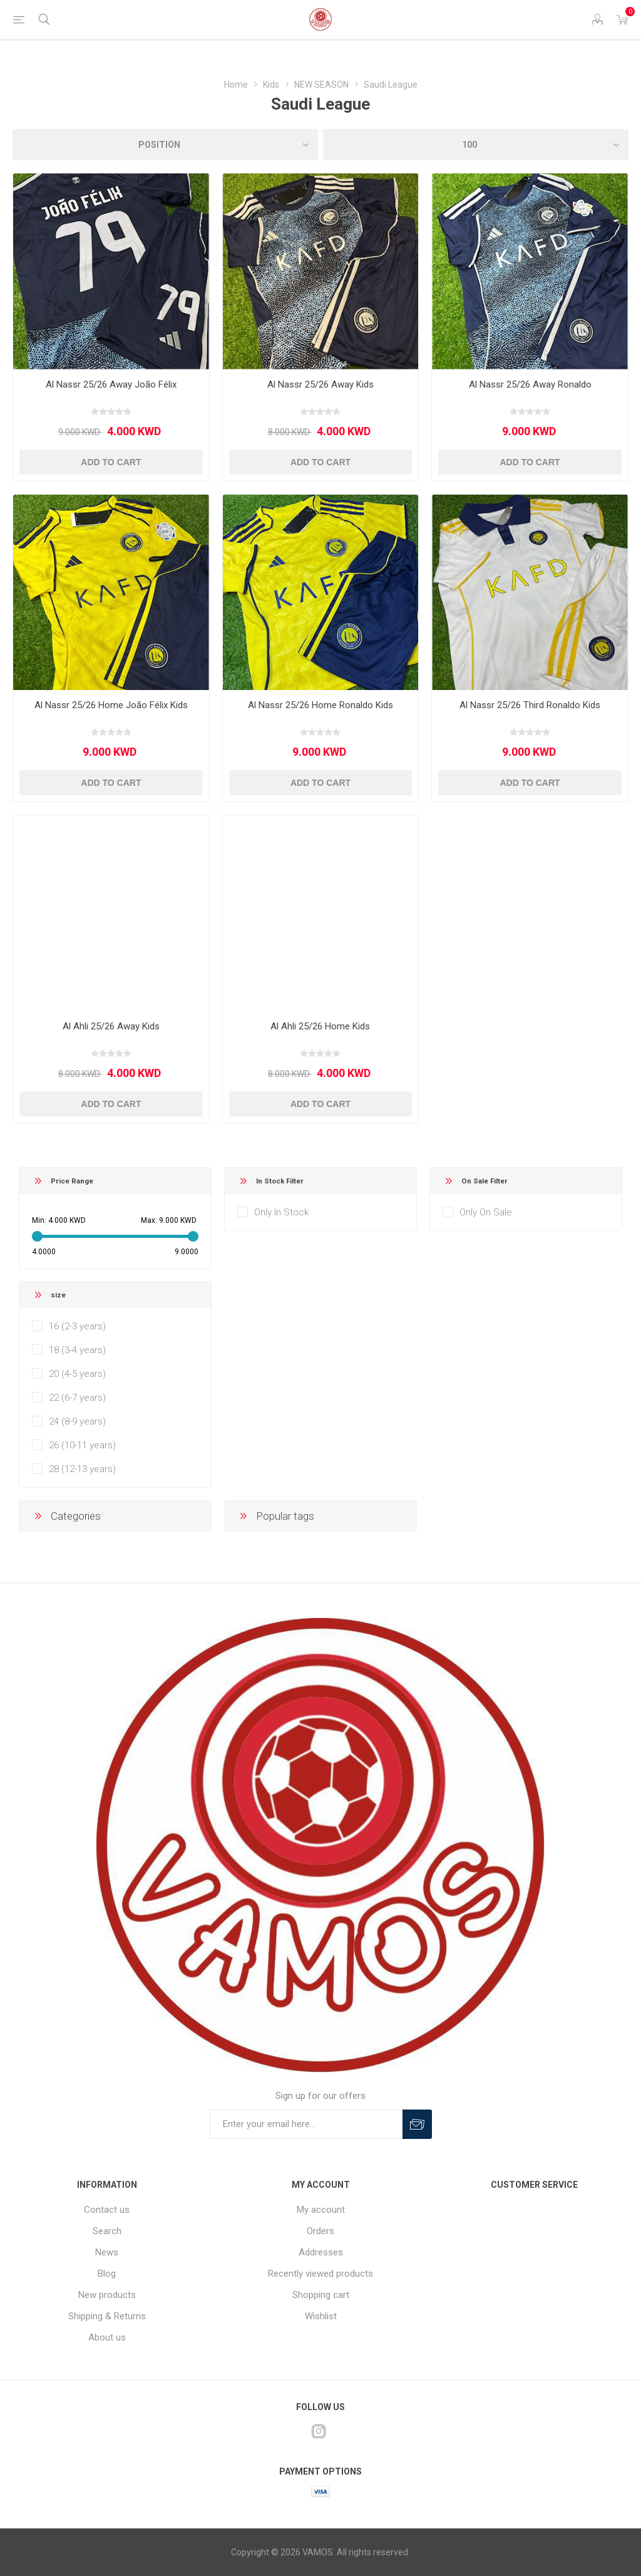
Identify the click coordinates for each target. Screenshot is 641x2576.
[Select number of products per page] (475, 144)
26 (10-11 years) (82, 1445)
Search (107, 2231)
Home (236, 85)
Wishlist (321, 2316)
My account (321, 2209)
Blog (107, 2273)
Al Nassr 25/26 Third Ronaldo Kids (529, 705)
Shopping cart (320, 2294)
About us (107, 2337)
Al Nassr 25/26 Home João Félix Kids (111, 705)
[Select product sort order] (165, 144)
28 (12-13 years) (82, 1469)
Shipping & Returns (107, 2316)
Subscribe (417, 2124)
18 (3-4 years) (77, 1350)
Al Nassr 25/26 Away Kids (320, 384)
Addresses (321, 2252)
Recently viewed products (320, 2273)
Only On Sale (485, 1212)
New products (107, 2294)
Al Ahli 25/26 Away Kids (111, 1026)
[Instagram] (319, 2431)
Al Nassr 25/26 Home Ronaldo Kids (320, 705)
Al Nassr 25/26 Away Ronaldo (530, 384)
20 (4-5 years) (77, 1373)
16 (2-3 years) (77, 1326)
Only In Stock (281, 1212)
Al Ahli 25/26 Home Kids (320, 1026)
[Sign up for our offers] (306, 2124)
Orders (320, 2231)
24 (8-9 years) (77, 1421)
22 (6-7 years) (77, 1397)
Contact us (107, 2209)
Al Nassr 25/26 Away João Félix (111, 384)
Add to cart (111, 462)
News (106, 2252)
